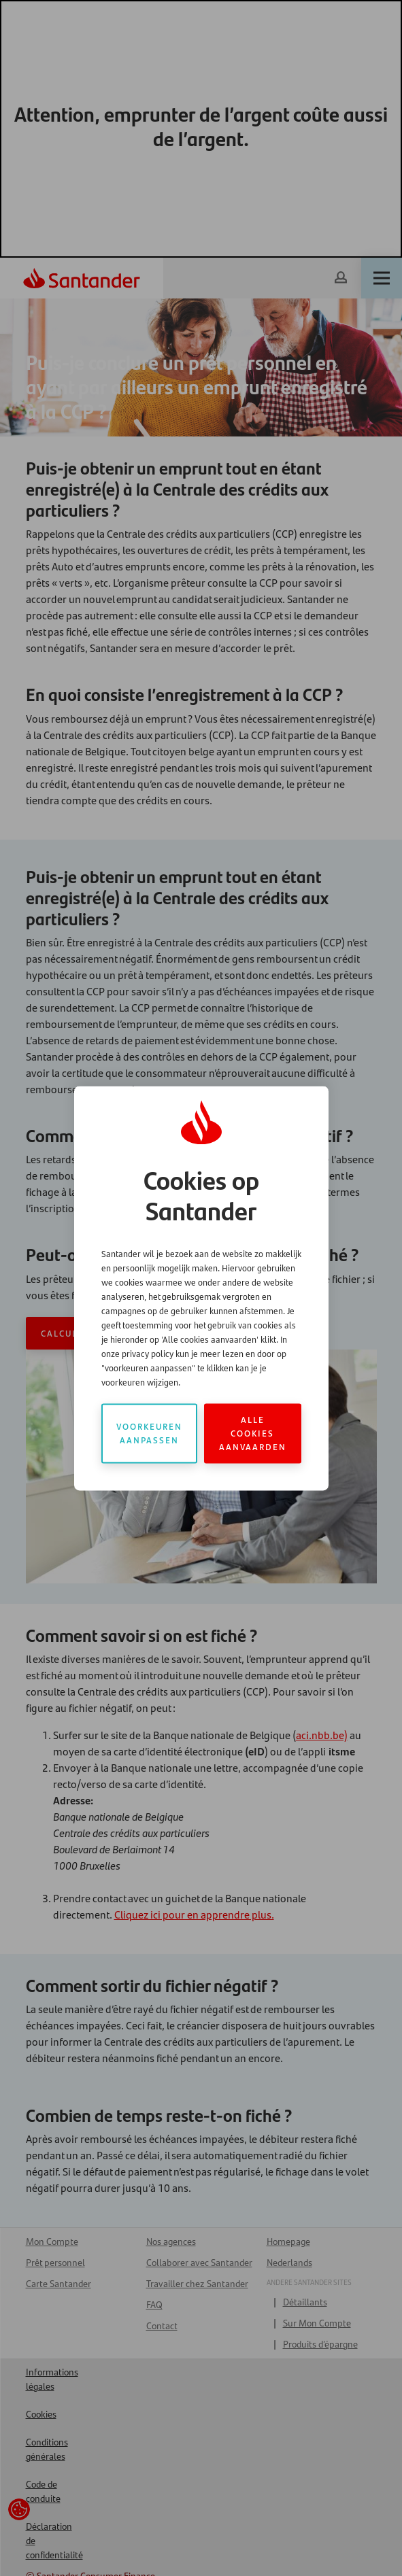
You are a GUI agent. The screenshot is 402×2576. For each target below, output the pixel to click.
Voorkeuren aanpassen (149, 1433)
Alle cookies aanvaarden (252, 1433)
